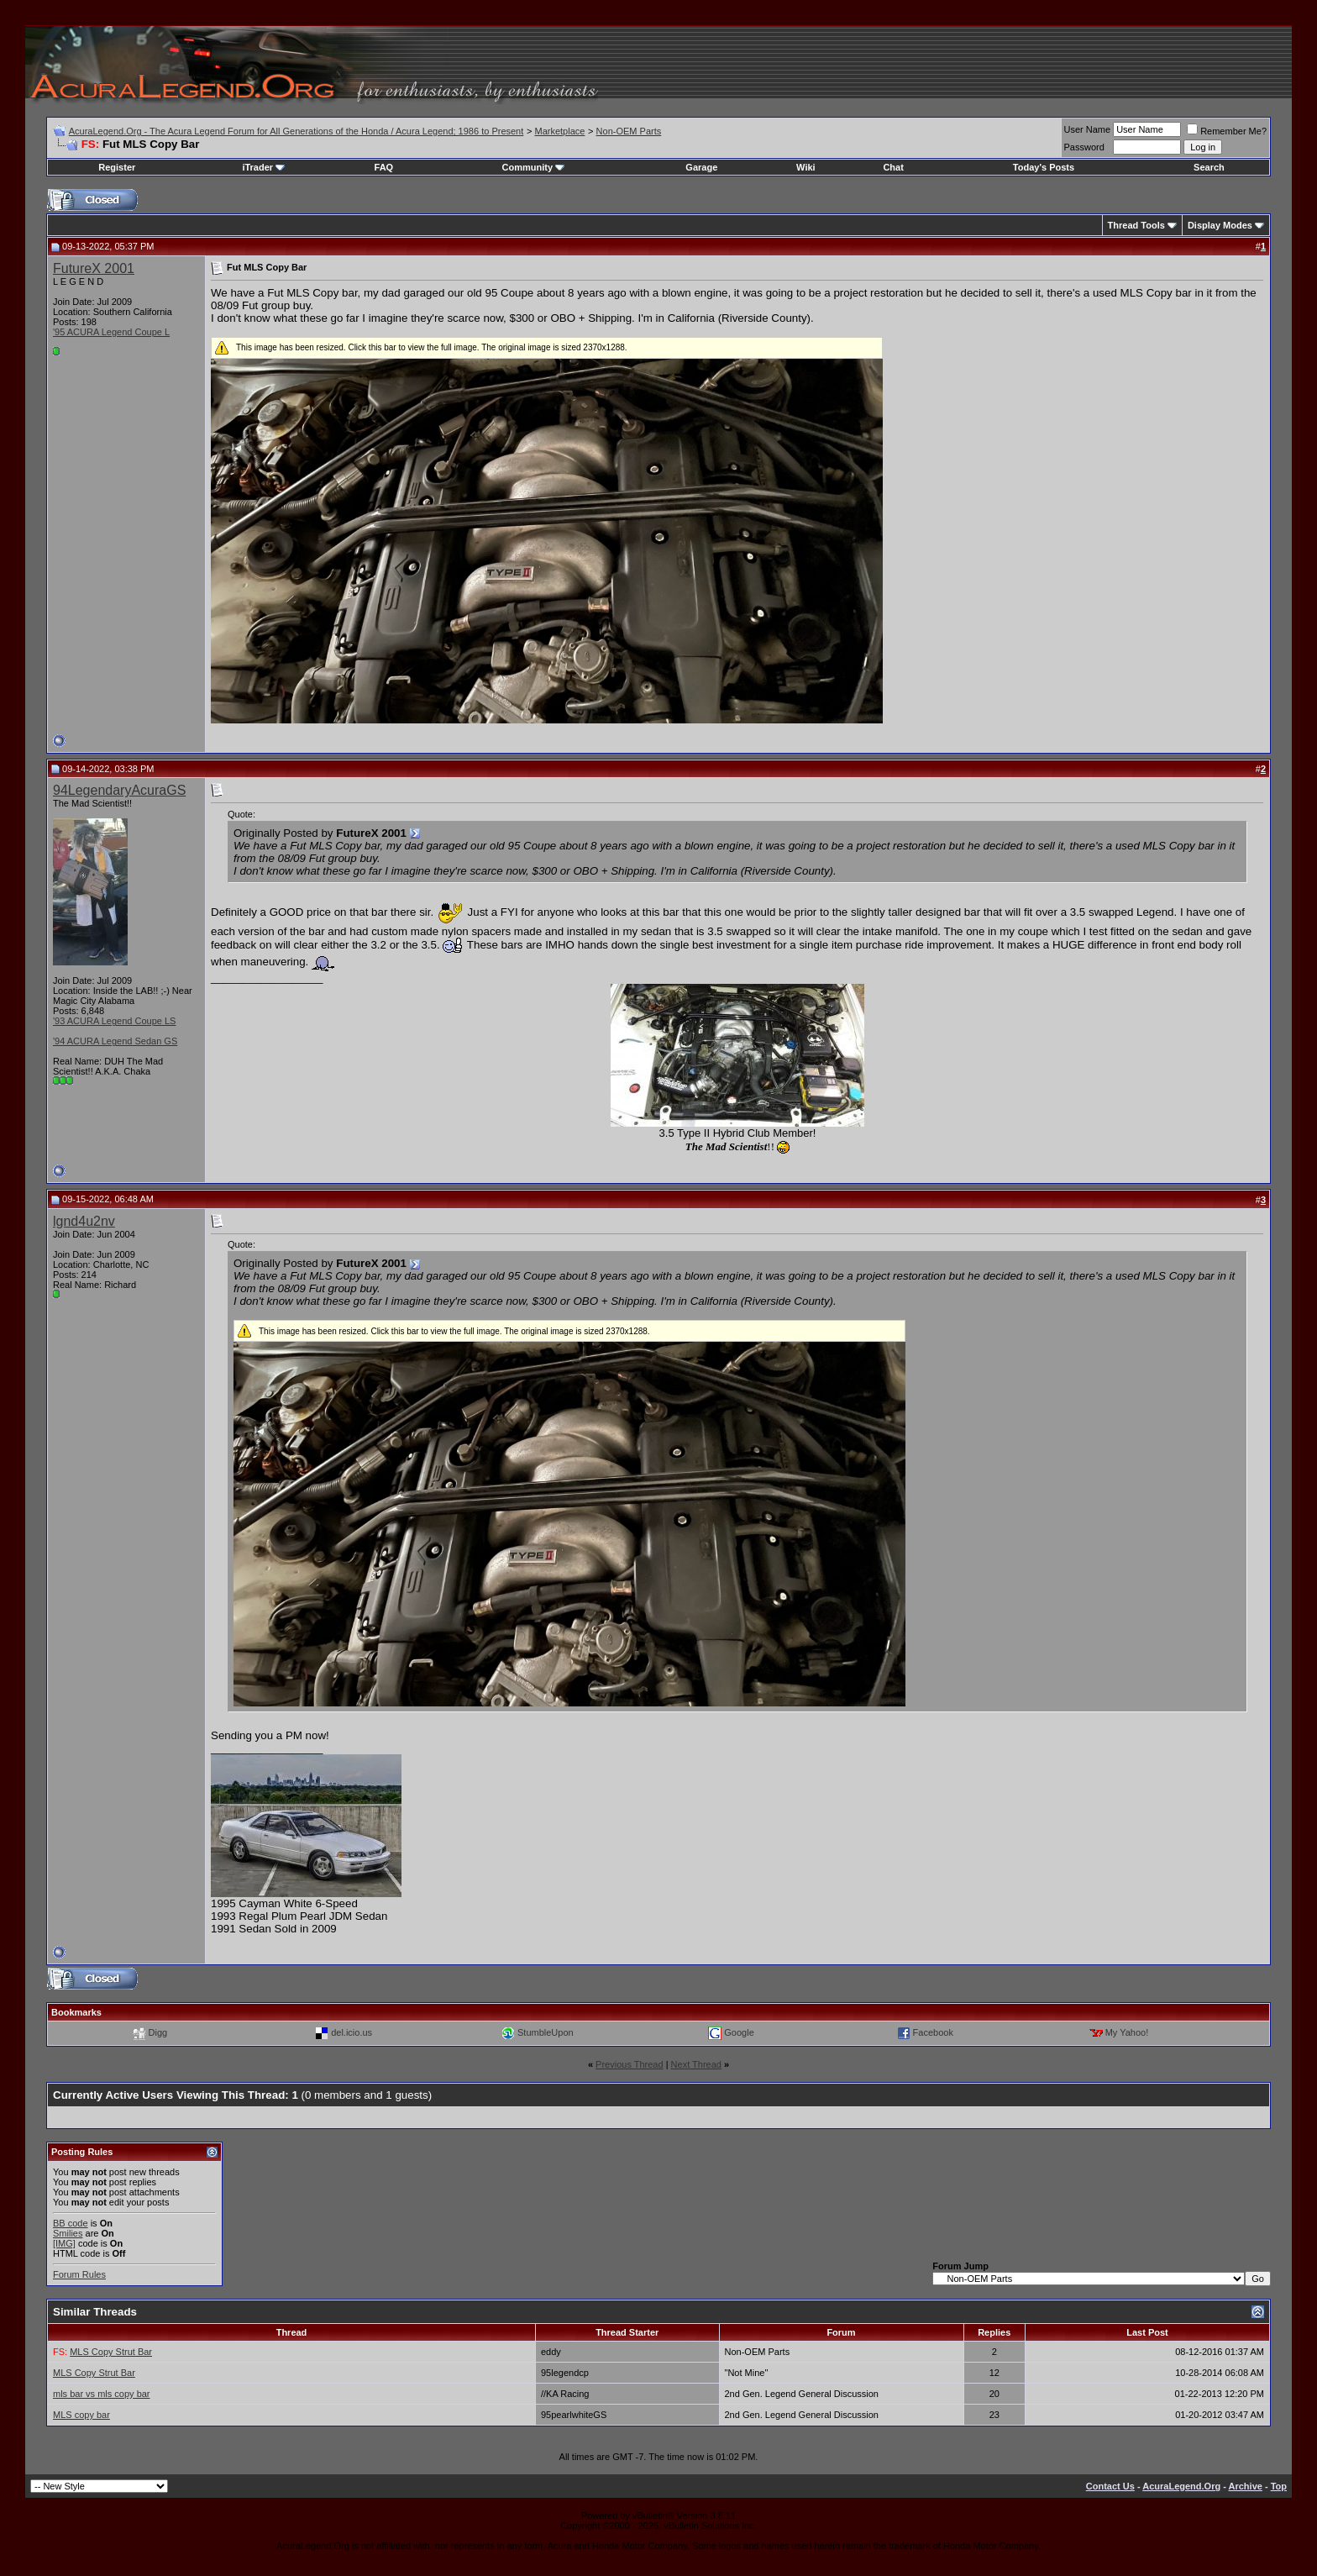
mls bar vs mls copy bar (101, 2394)
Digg (158, 2032)
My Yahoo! (1127, 2032)
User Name (1087, 129)
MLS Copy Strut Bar (111, 2352)
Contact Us (1110, 2486)
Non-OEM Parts (629, 131)
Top (1279, 2486)
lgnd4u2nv (84, 1221)
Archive (1245, 2486)
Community (533, 167)
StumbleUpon (545, 2032)
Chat (893, 167)
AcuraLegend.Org (1181, 2486)
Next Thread (696, 2064)
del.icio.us (351, 2032)
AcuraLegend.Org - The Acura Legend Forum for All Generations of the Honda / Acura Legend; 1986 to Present (296, 131)
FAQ (384, 167)
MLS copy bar (81, 2415)
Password (1084, 147)
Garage (701, 167)
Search (1209, 167)
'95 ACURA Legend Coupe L (111, 332)
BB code (70, 2223)
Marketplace (559, 131)
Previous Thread (630, 2064)
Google (738, 2032)
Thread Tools (1136, 225)
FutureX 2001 (93, 268)
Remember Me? (1227, 131)
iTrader (263, 167)
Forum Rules (79, 2274)
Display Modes (1220, 225)
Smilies (67, 2233)
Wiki (806, 167)
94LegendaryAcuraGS (119, 790)
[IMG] (64, 2243)
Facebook (933, 2032)
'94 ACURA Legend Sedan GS (115, 1041)
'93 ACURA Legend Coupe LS (114, 1021)
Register (116, 167)
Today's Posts (1043, 167)
